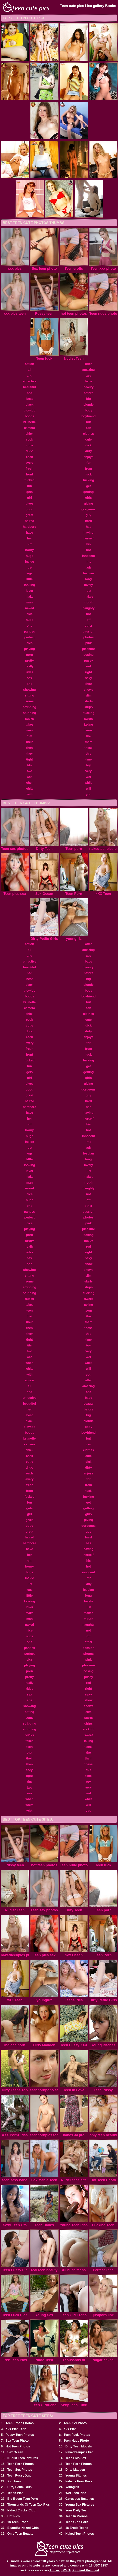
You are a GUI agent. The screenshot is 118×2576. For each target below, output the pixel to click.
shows (88, 689)
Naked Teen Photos (79, 2533)
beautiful (29, 387)
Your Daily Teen (76, 2510)
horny (29, 550)
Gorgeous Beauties (79, 2498)
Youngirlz (72, 2487)
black (30, 404)
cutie (29, 445)
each (29, 457)
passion (88, 631)
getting (88, 491)
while (88, 782)
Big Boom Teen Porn (22, 2498)
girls (88, 497)
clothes (88, 433)
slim (88, 695)
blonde (88, 404)
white (30, 788)
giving (88, 503)
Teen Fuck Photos (77, 2434)
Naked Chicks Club (21, 2510)
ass (88, 375)
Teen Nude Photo (76, 2440)
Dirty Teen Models (78, 2446)
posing (88, 654)
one (29, 625)
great (29, 515)
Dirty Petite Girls (19, 2487)
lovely (88, 585)
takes (30, 724)
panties (29, 631)
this (88, 753)
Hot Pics (13, 2516)
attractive (29, 381)
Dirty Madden (75, 2469)
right (88, 672)
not (88, 614)
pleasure (88, 649)
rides (29, 672)
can (88, 427)
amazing (88, 369)
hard (88, 521)
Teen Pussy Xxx (19, 2475)
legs (29, 573)
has (88, 526)
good (29, 509)
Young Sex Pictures (79, 2504)
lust (88, 590)
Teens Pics (15, 2493)
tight (29, 759)
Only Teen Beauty (20, 2533)
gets (29, 491)
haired (29, 521)
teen (29, 730)
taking (88, 724)
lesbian (88, 573)
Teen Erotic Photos (20, 2423)
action (29, 364)
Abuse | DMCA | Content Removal (74, 2570)
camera (29, 427)
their (29, 742)
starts (88, 701)
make (30, 596)
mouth (88, 602)
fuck (88, 474)
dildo (29, 451)
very (88, 771)
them (88, 742)
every (29, 462)
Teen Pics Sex (75, 2458)
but (88, 422)
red (88, 666)
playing (29, 649)
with (29, 794)
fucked (29, 480)
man (29, 602)
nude (29, 619)
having (88, 532)
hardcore (29, 526)
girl (29, 497)
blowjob (29, 410)
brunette (29, 422)
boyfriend (89, 416)
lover (29, 590)
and (29, 375)
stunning (29, 713)
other (88, 625)
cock (29, 439)
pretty (29, 660)
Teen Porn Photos (20, 2463)
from (88, 468)
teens (88, 730)
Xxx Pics (70, 2429)
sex (29, 678)
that (29, 736)
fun (29, 486)
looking (29, 585)
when (30, 782)
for (88, 462)
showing (29, 689)
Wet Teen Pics (75, 2493)
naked (29, 608)
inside (29, 561)
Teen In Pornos (76, 2516)
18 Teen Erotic (17, 2522)
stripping (29, 707)
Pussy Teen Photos (20, 2434)
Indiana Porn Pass (78, 2481)
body (88, 410)
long (88, 579)
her (29, 538)
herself (88, 538)
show (89, 683)
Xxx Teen (14, 2481)
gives (30, 503)
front (29, 474)
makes (88, 596)
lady (88, 567)
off (88, 619)
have (29, 532)
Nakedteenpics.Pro (79, 2452)
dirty (88, 451)
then (29, 747)
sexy (88, 678)
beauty (88, 387)
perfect (29, 637)
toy (88, 765)
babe (88, 381)
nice (29, 614)
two (29, 771)
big (88, 398)
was (29, 777)
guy (88, 515)
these (88, 747)
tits (29, 765)
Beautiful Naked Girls (23, 2527)
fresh (29, 468)
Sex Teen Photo (17, 2440)
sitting (29, 695)
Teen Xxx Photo (75, 2423)
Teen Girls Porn (76, 2522)
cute (88, 439)
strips (88, 707)
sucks (29, 718)
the (88, 736)
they (29, 753)
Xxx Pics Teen (16, 2429)
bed (29, 393)
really (29, 666)
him (29, 544)
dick (88, 445)
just (29, 567)
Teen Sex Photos (19, 2469)
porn (29, 654)
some (29, 701)
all (29, 369)
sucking (88, 713)
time (88, 759)
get (88, 486)
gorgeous (89, 509)
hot (88, 550)
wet (88, 777)
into (88, 561)
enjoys (89, 457)
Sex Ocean (15, 2452)
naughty (88, 608)
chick (30, 433)
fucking (88, 480)
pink (88, 643)
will (88, 788)
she (29, 683)
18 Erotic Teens (76, 2527)
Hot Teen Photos (18, 2446)
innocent (88, 555)
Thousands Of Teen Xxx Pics (28, 2504)
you (88, 794)
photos (88, 637)
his (88, 544)
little (29, 579)
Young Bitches (76, 2475)
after (88, 364)
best (29, 398)
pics (29, 643)
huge (29, 555)
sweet (88, 718)
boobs (29, 416)
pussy (88, 660)
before (88, 393)
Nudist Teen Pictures (22, 2458)
